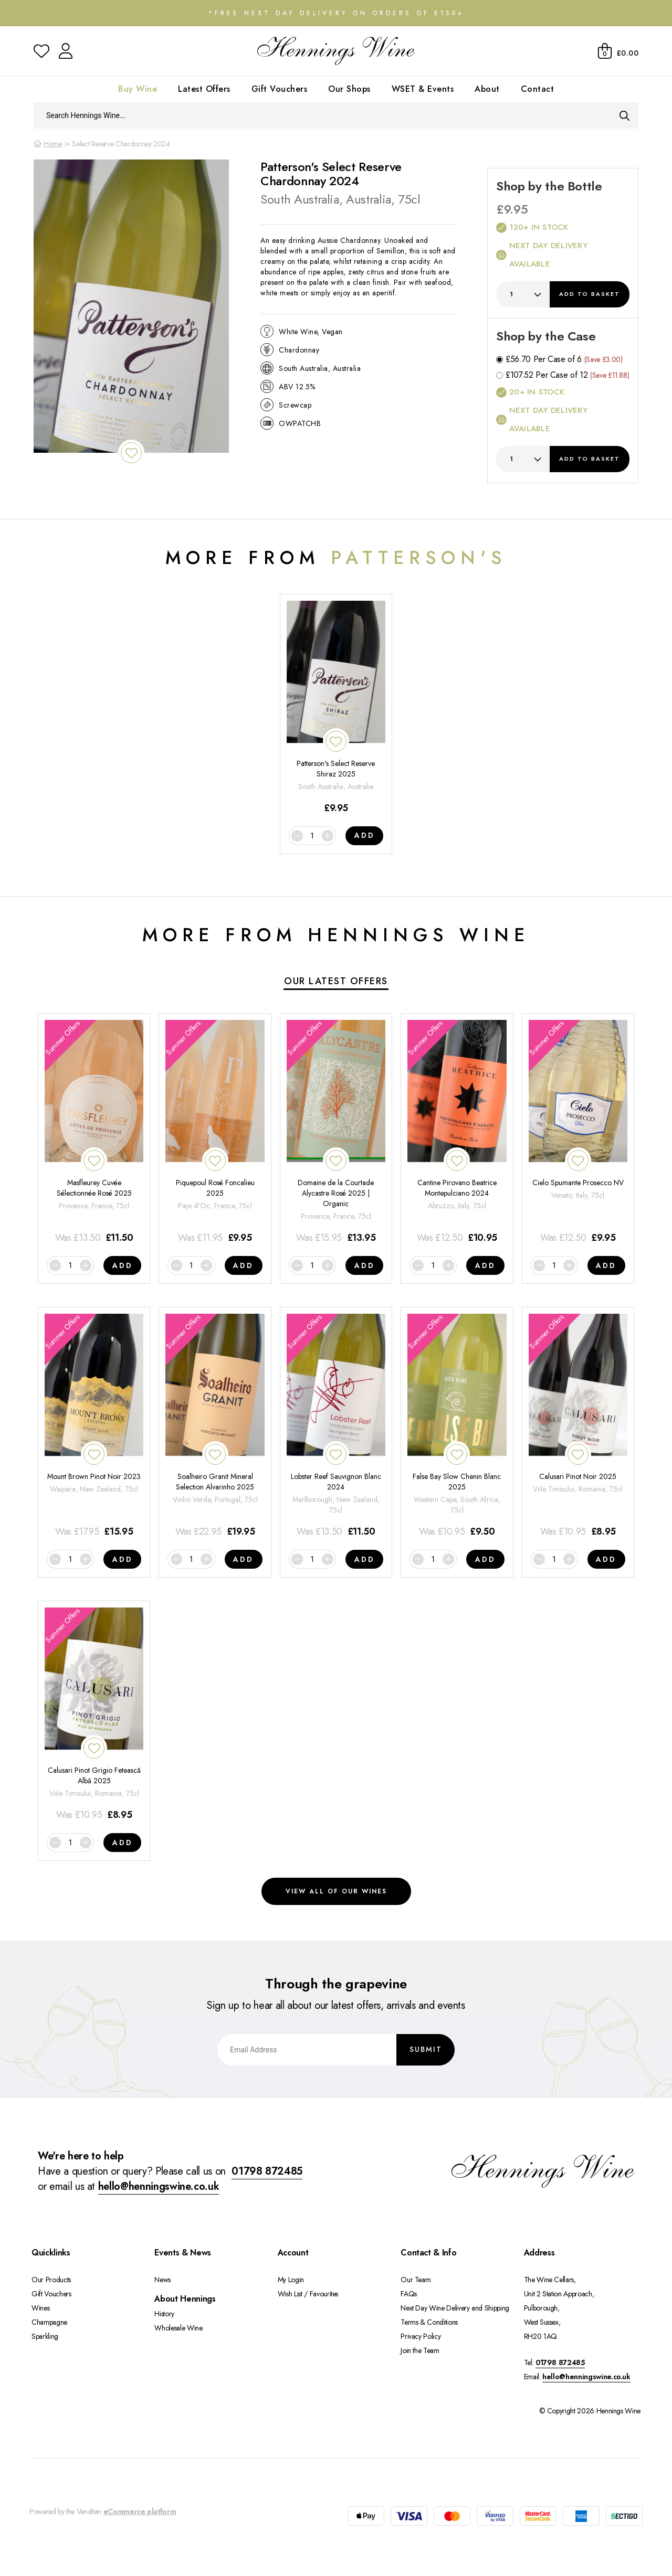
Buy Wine (137, 89)
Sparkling (45, 2336)
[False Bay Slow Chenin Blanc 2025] (457, 1426)
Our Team (415, 2279)
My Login (291, 2279)
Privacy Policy (420, 2336)
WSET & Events (423, 89)
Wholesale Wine (178, 2328)
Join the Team (420, 2350)
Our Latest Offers (336, 981)
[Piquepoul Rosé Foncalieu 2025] (215, 1132)
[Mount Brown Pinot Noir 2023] (94, 1426)
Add (589, 294)
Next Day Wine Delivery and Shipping (455, 2308)
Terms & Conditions (429, 2322)
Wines (40, 2308)
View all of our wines (336, 1891)
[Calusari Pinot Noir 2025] (578, 1426)
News (162, 2279)
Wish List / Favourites (308, 2293)
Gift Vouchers (279, 89)
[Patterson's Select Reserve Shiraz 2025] (336, 708)
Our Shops (349, 89)
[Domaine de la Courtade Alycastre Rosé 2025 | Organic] (336, 1132)
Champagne (49, 2322)
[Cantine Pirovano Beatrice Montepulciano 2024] (457, 1132)
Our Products (51, 2279)
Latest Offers (204, 89)
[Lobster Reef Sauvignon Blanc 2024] (336, 1426)
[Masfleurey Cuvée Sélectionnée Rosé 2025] (94, 1132)
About (487, 89)
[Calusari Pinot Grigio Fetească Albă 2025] (94, 1715)
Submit (426, 2049)
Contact (537, 89)
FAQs (409, 2293)
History (164, 2313)
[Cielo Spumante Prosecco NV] (578, 1132)
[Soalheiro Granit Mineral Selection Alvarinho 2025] (215, 1426)
